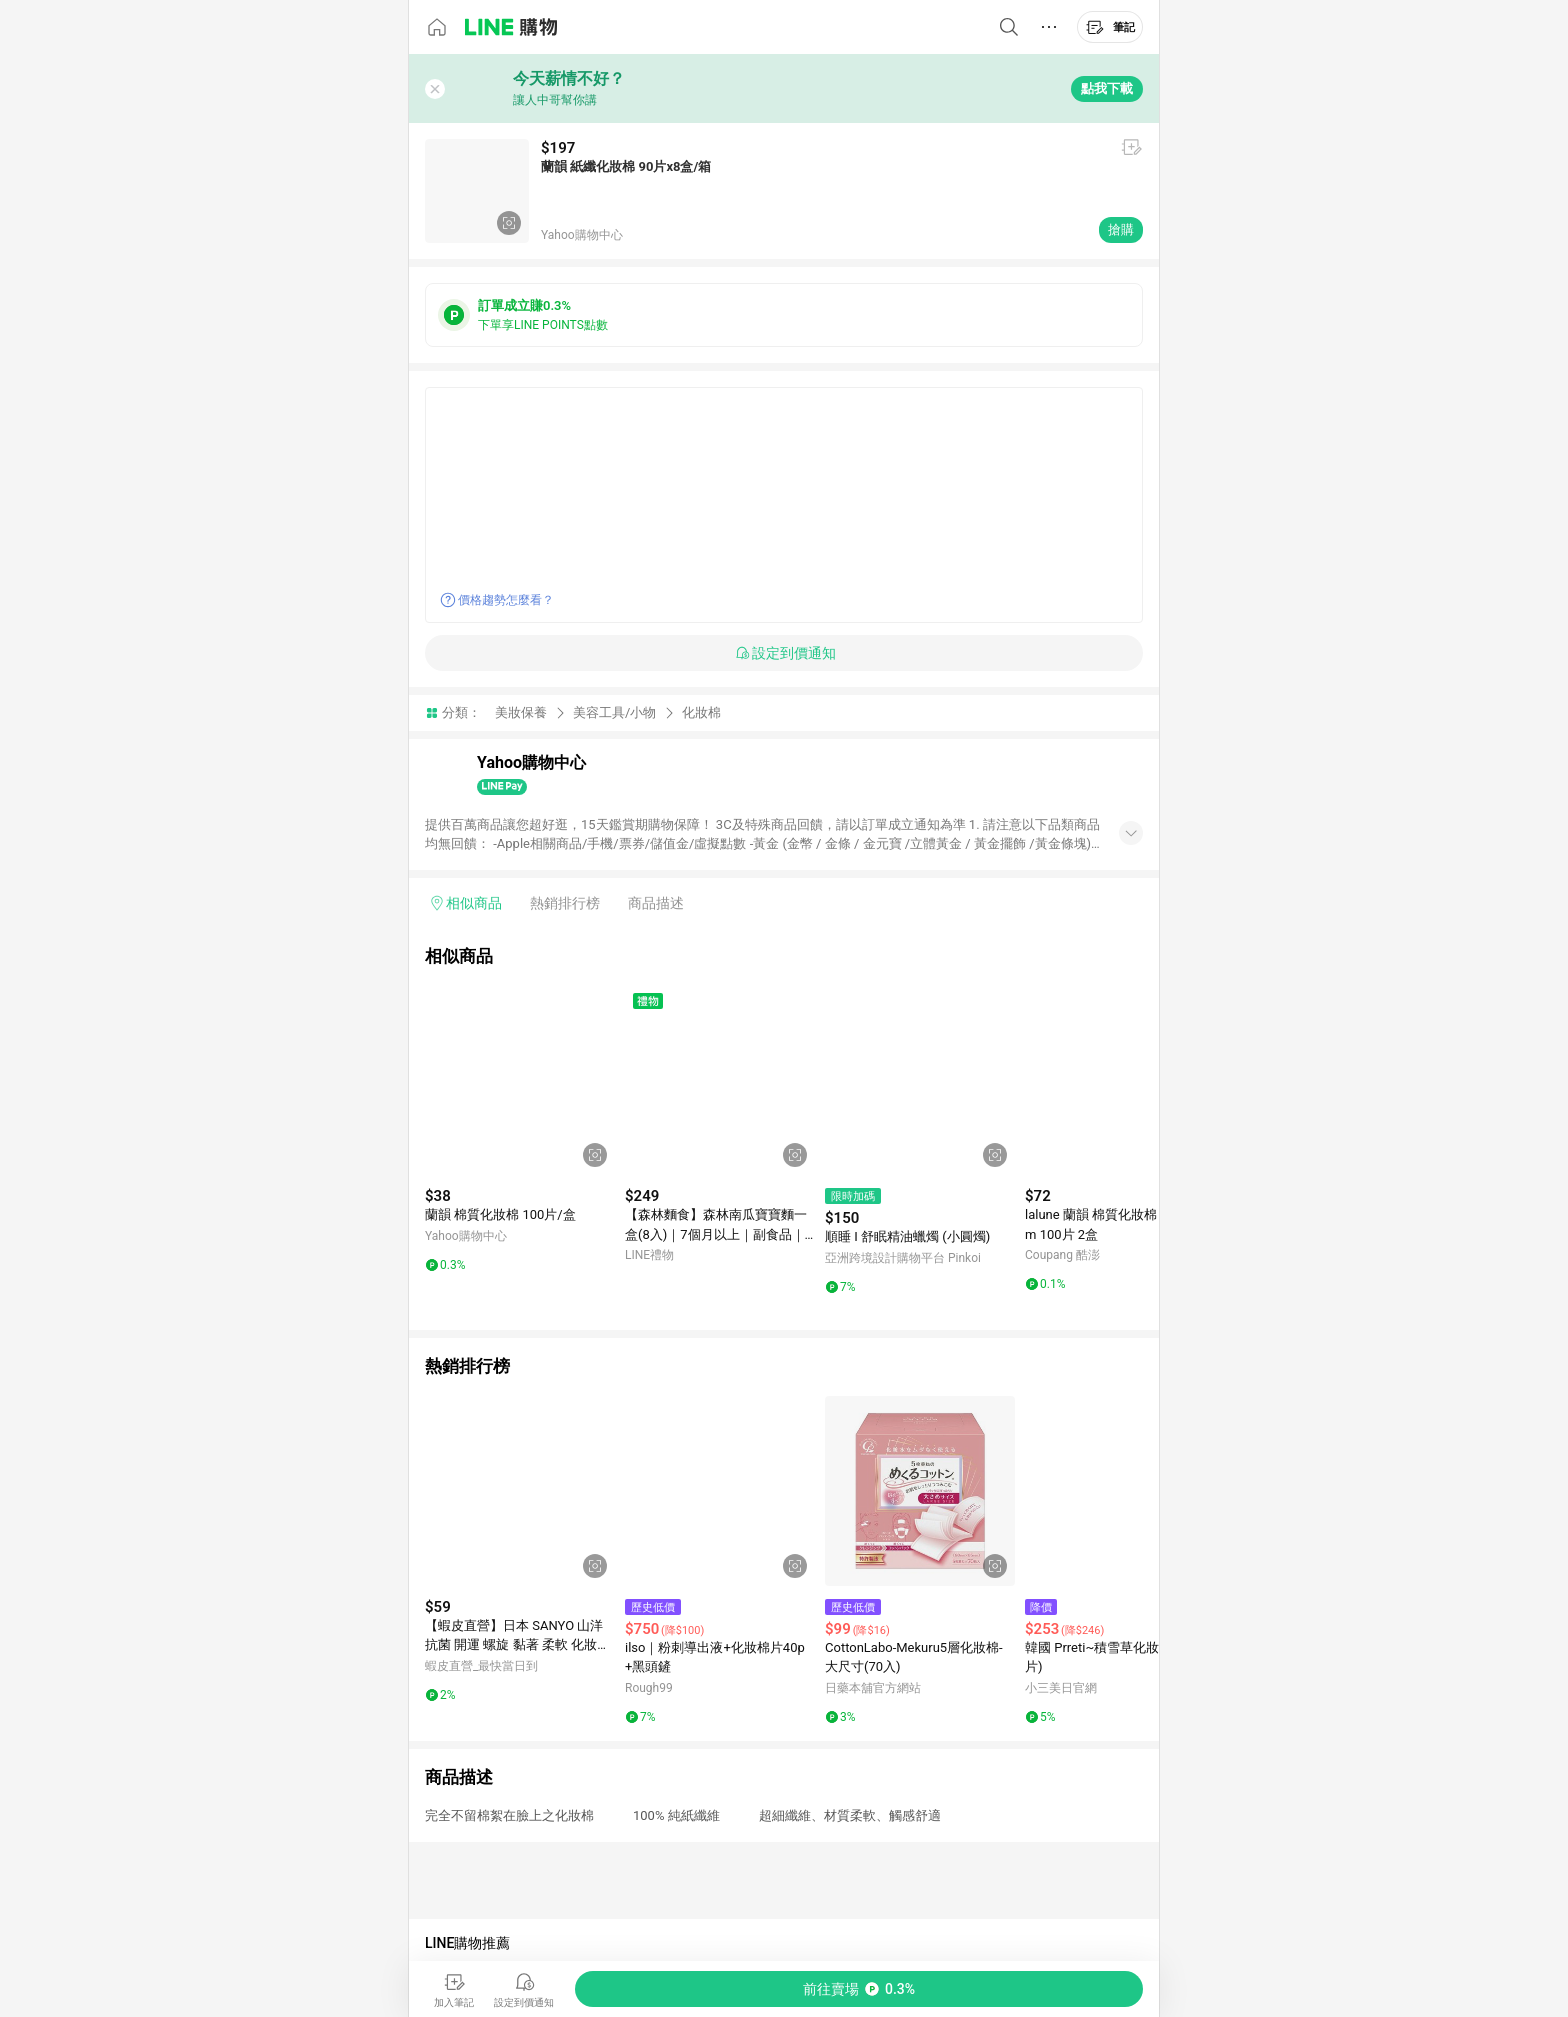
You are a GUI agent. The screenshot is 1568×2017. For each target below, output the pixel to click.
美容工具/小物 (614, 712)
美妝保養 (521, 712)
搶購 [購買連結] (1121, 229)
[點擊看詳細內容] (520, 1080)
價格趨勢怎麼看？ (506, 600)
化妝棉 (701, 712)
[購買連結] (859, 1989)
